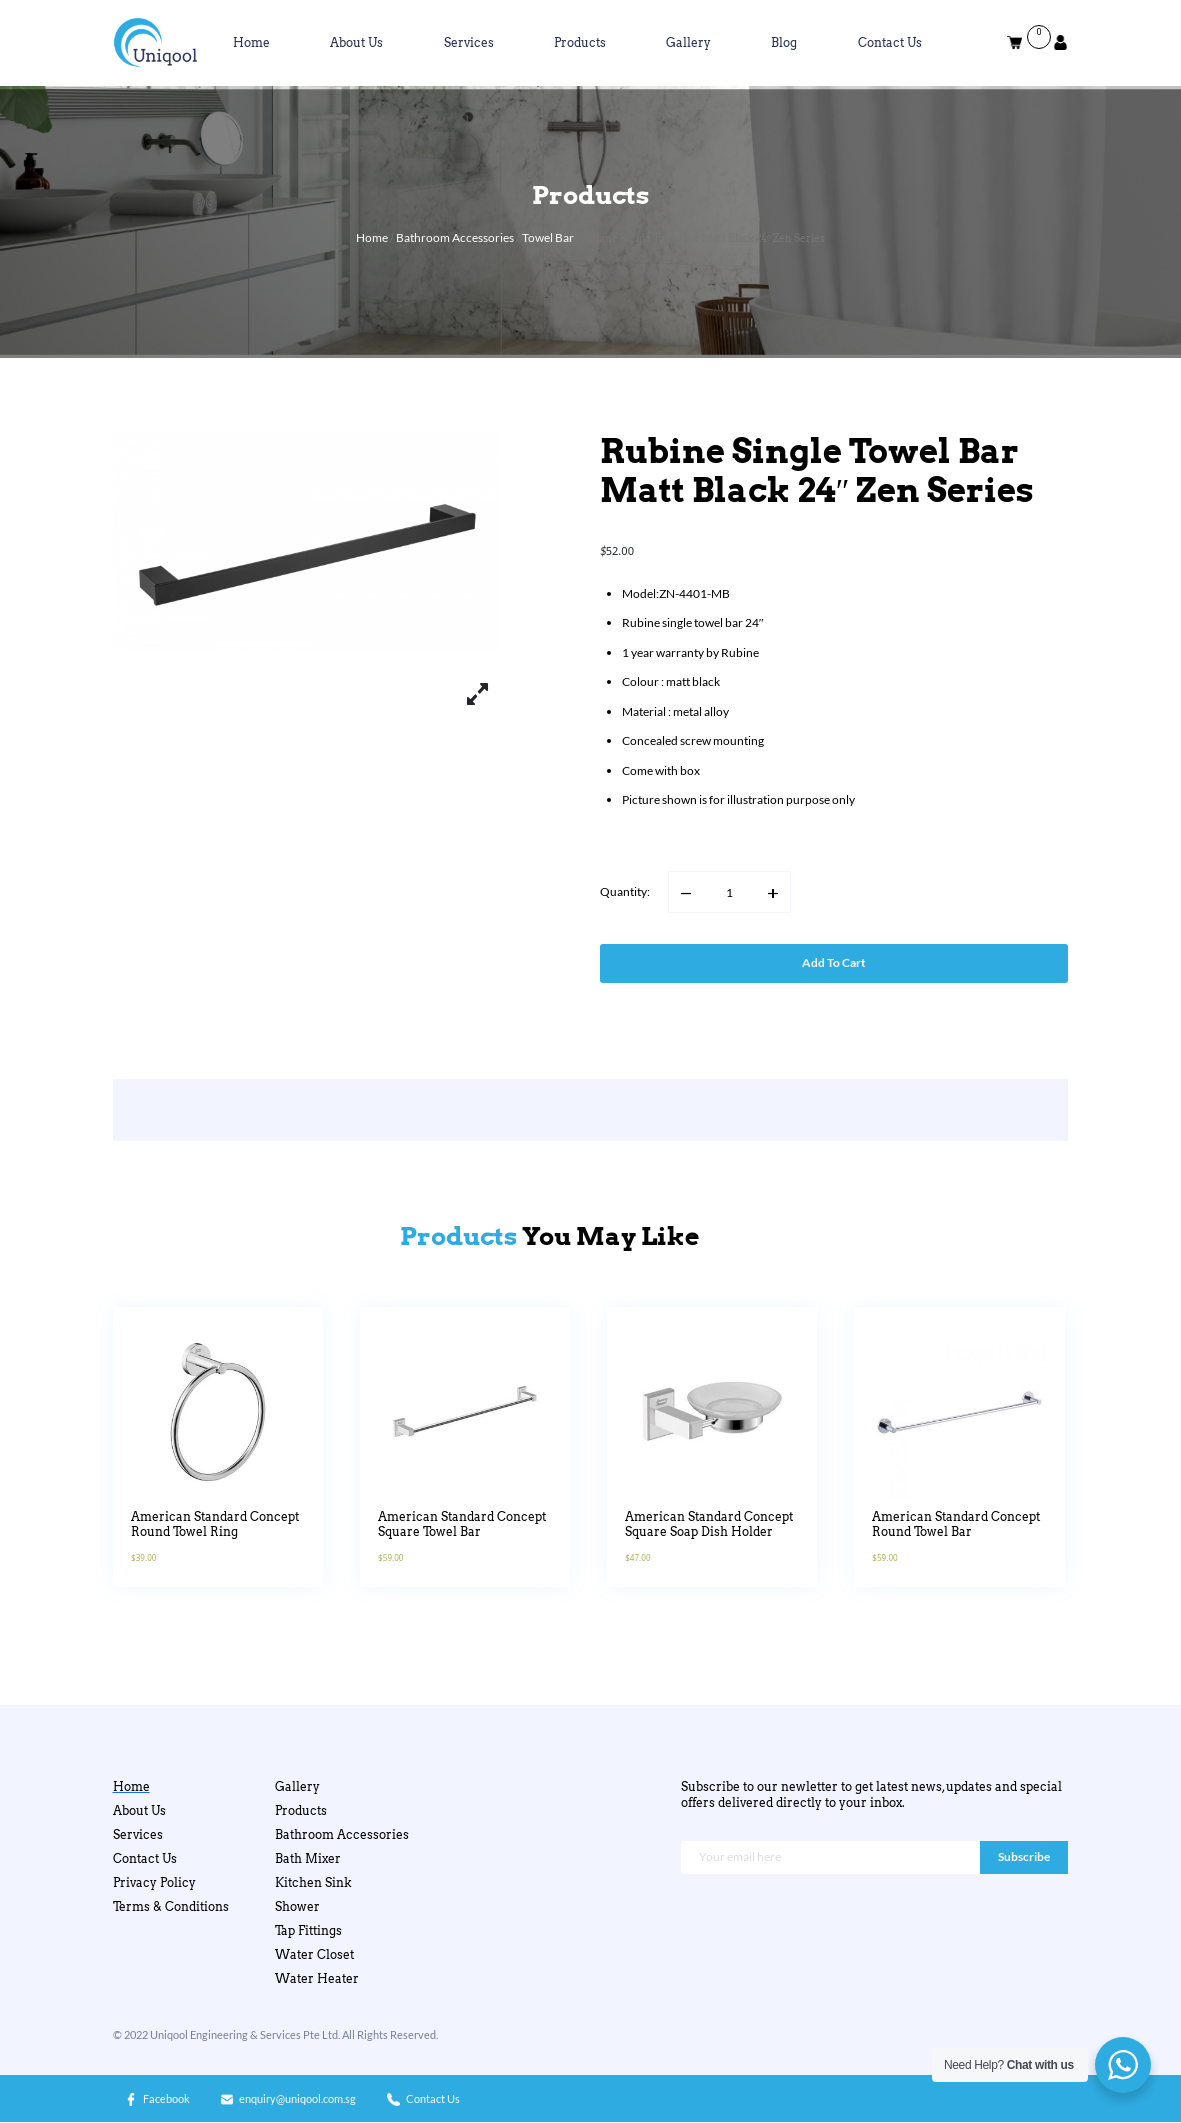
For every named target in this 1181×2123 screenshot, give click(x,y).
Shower (297, 1906)
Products (580, 42)
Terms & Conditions (171, 1906)
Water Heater (317, 1978)
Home (251, 42)
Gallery (688, 42)
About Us (356, 42)
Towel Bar (548, 237)
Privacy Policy (154, 1882)
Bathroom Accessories (455, 237)
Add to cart (834, 962)
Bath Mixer (308, 1858)
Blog (784, 42)
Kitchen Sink (313, 1882)
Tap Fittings (308, 1930)
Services (469, 42)
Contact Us (890, 42)
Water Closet (314, 1954)
